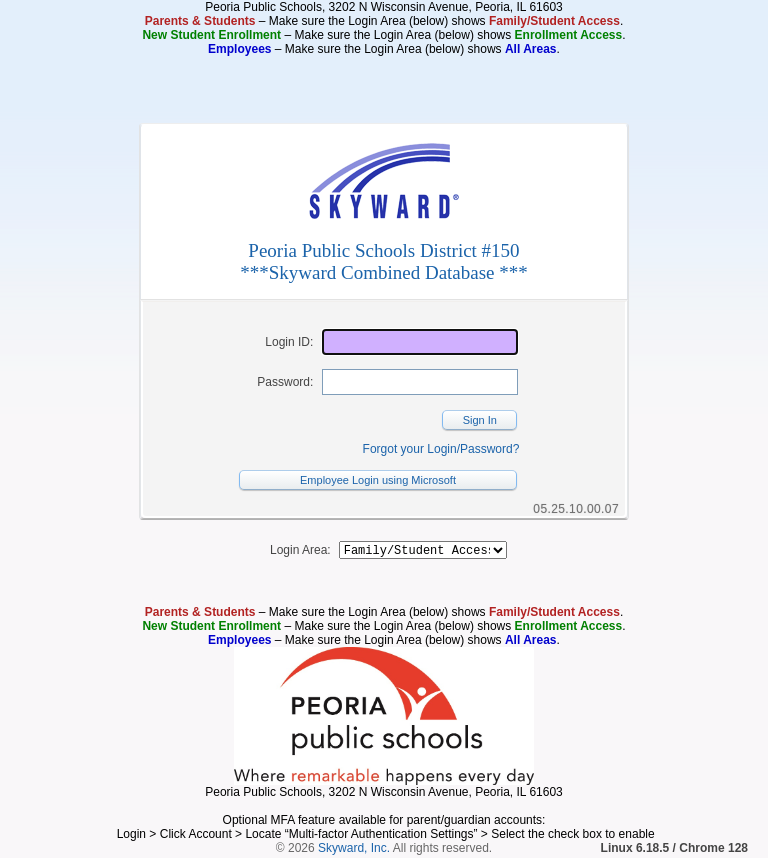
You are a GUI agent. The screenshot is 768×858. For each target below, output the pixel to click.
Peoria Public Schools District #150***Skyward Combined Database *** (384, 261)
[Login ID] (420, 342)
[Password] (420, 382)
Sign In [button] (480, 420)
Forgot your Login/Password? (441, 449)
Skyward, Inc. (354, 851)
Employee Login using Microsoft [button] (378, 480)
